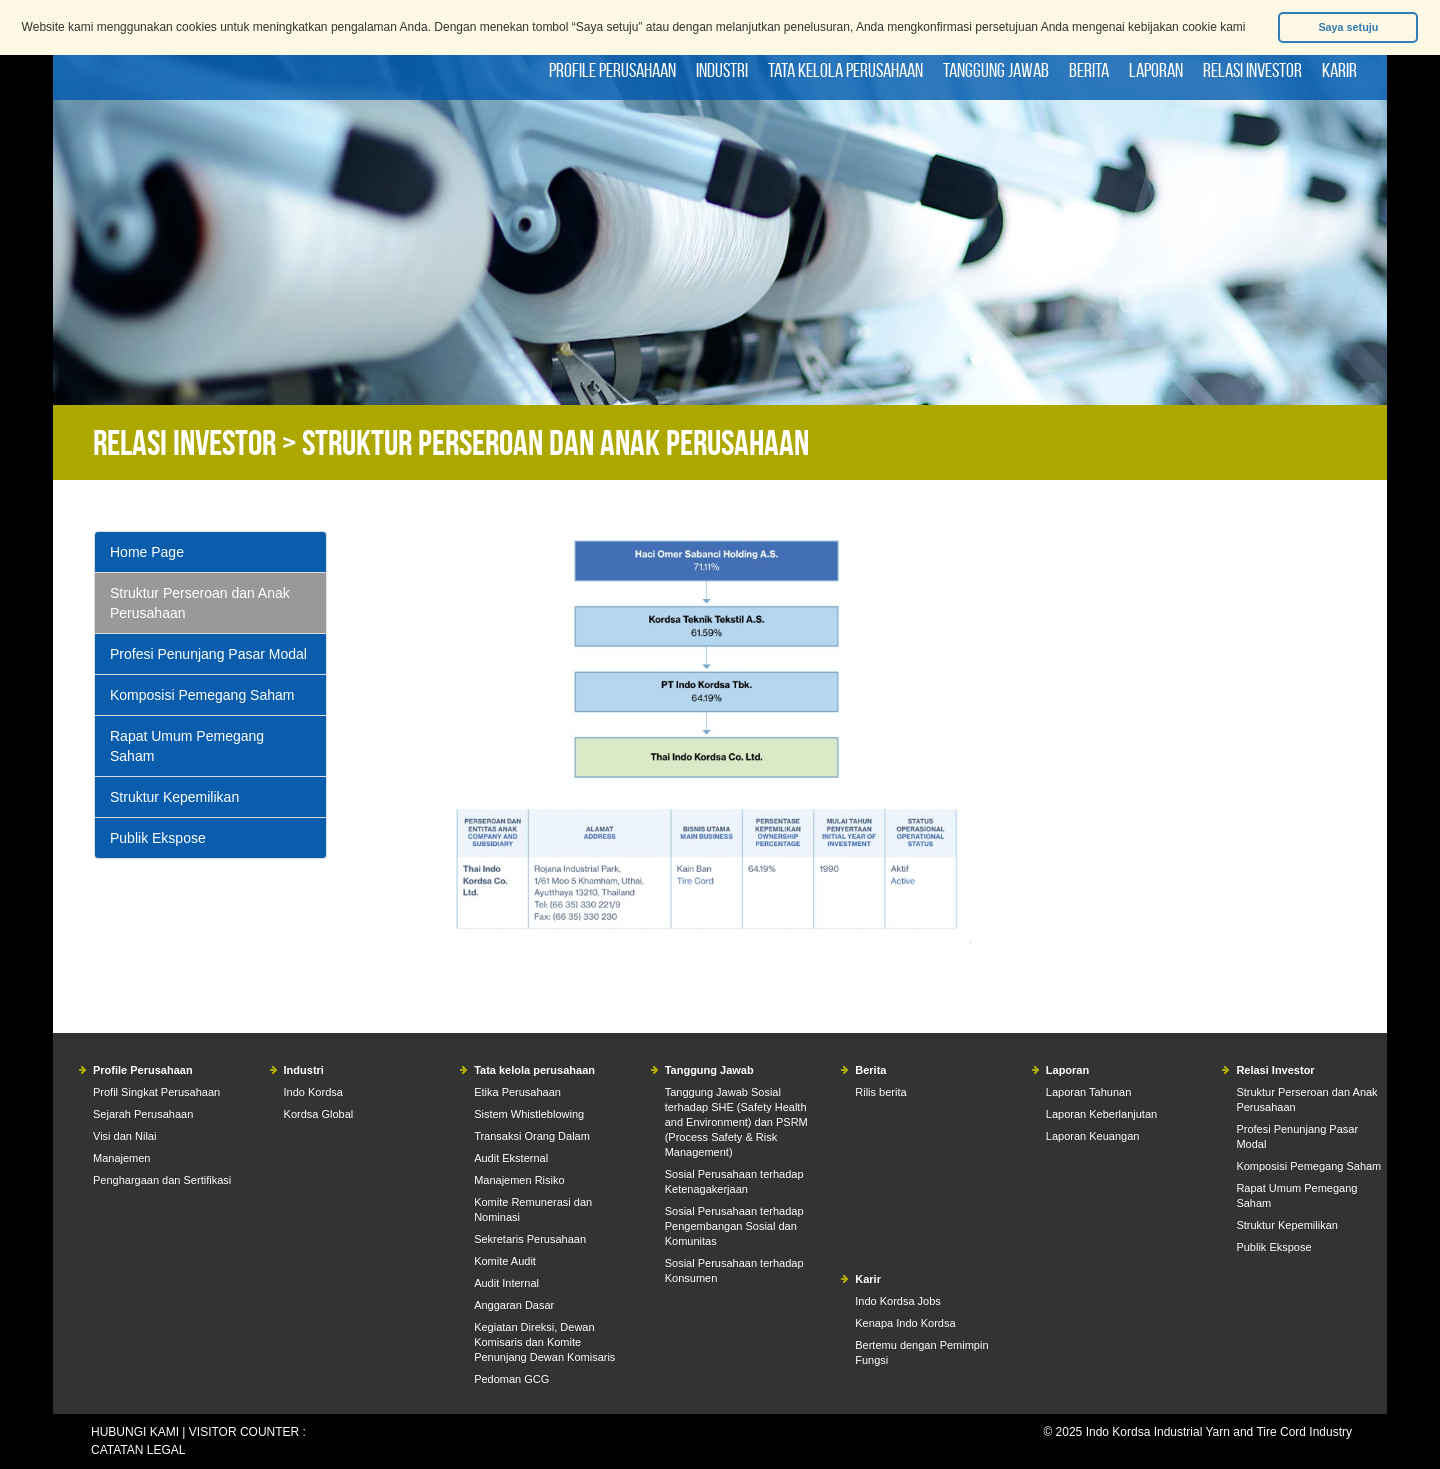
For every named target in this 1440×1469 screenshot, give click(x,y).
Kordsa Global (319, 1114)
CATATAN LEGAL (138, 1450)
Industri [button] (722, 70)
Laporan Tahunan (1088, 1092)
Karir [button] (1339, 70)
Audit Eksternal (511, 1158)
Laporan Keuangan (1093, 1136)
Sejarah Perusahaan (143, 1114)
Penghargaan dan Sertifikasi (162, 1180)
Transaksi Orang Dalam (532, 1136)
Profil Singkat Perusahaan (156, 1092)
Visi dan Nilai (124, 1136)
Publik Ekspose (158, 838)
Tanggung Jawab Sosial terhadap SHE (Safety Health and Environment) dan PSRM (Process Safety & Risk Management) (736, 1122)
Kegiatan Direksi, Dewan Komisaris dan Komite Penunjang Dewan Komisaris (544, 1342)
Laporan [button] (1156, 70)
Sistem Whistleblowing (529, 1114)
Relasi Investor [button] (1252, 70)
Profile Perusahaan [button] (612, 70)
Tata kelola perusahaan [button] (845, 70)
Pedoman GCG (511, 1379)
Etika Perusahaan (517, 1092)
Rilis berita (880, 1092)
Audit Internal (506, 1283)
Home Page (147, 552)
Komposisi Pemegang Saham (202, 695)
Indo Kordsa (313, 1092)
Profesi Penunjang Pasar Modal (208, 654)
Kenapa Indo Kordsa (905, 1323)
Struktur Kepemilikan (174, 797)
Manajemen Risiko (519, 1180)
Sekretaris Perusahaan (530, 1239)
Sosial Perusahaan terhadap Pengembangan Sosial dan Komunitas (734, 1226)
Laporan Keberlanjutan (1101, 1114)
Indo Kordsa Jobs (898, 1301)
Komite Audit (505, 1261)
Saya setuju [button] (1348, 27)
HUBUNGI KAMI (135, 1432)
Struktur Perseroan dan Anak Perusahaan (200, 603)
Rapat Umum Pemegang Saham (187, 746)
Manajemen (121, 1158)
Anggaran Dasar (514, 1305)
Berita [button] (1089, 70)
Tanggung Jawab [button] (996, 70)
